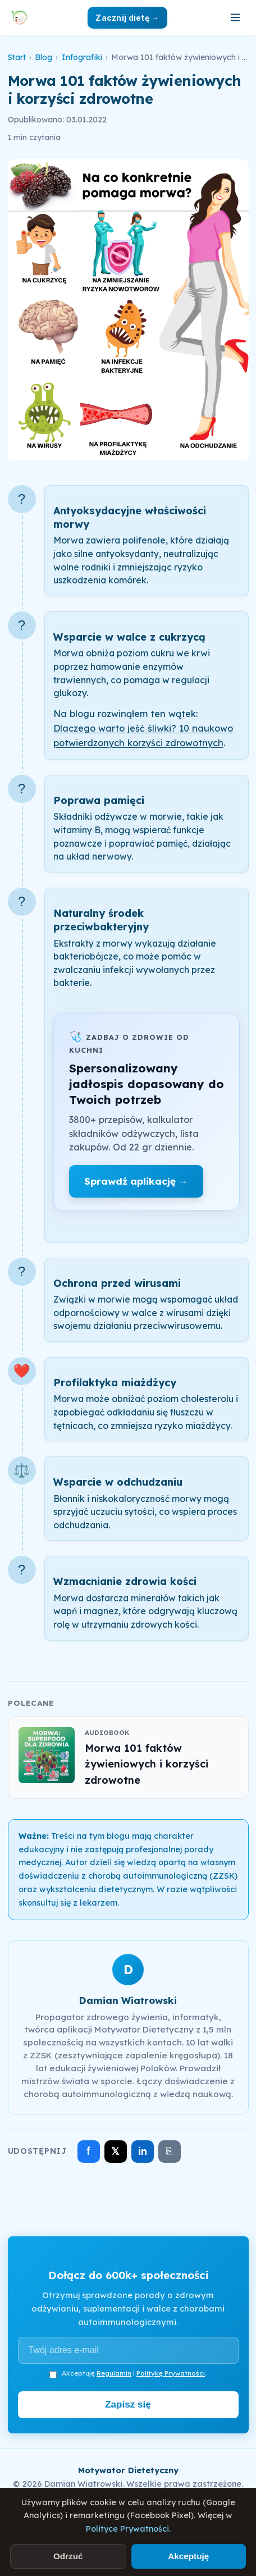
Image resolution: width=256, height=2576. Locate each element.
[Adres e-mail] (128, 2350)
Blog (43, 57)
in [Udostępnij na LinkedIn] (142, 2151)
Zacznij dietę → (127, 17)
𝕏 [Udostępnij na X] (115, 2151)
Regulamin (114, 2373)
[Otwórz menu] (235, 17)
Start (17, 57)
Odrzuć (68, 2556)
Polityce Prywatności (127, 2529)
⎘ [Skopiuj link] (169, 2151)
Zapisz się (128, 2404)
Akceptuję (188, 2556)
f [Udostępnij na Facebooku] (88, 2151)
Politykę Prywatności (170, 2373)
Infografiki (82, 57)
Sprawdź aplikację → (136, 1181)
